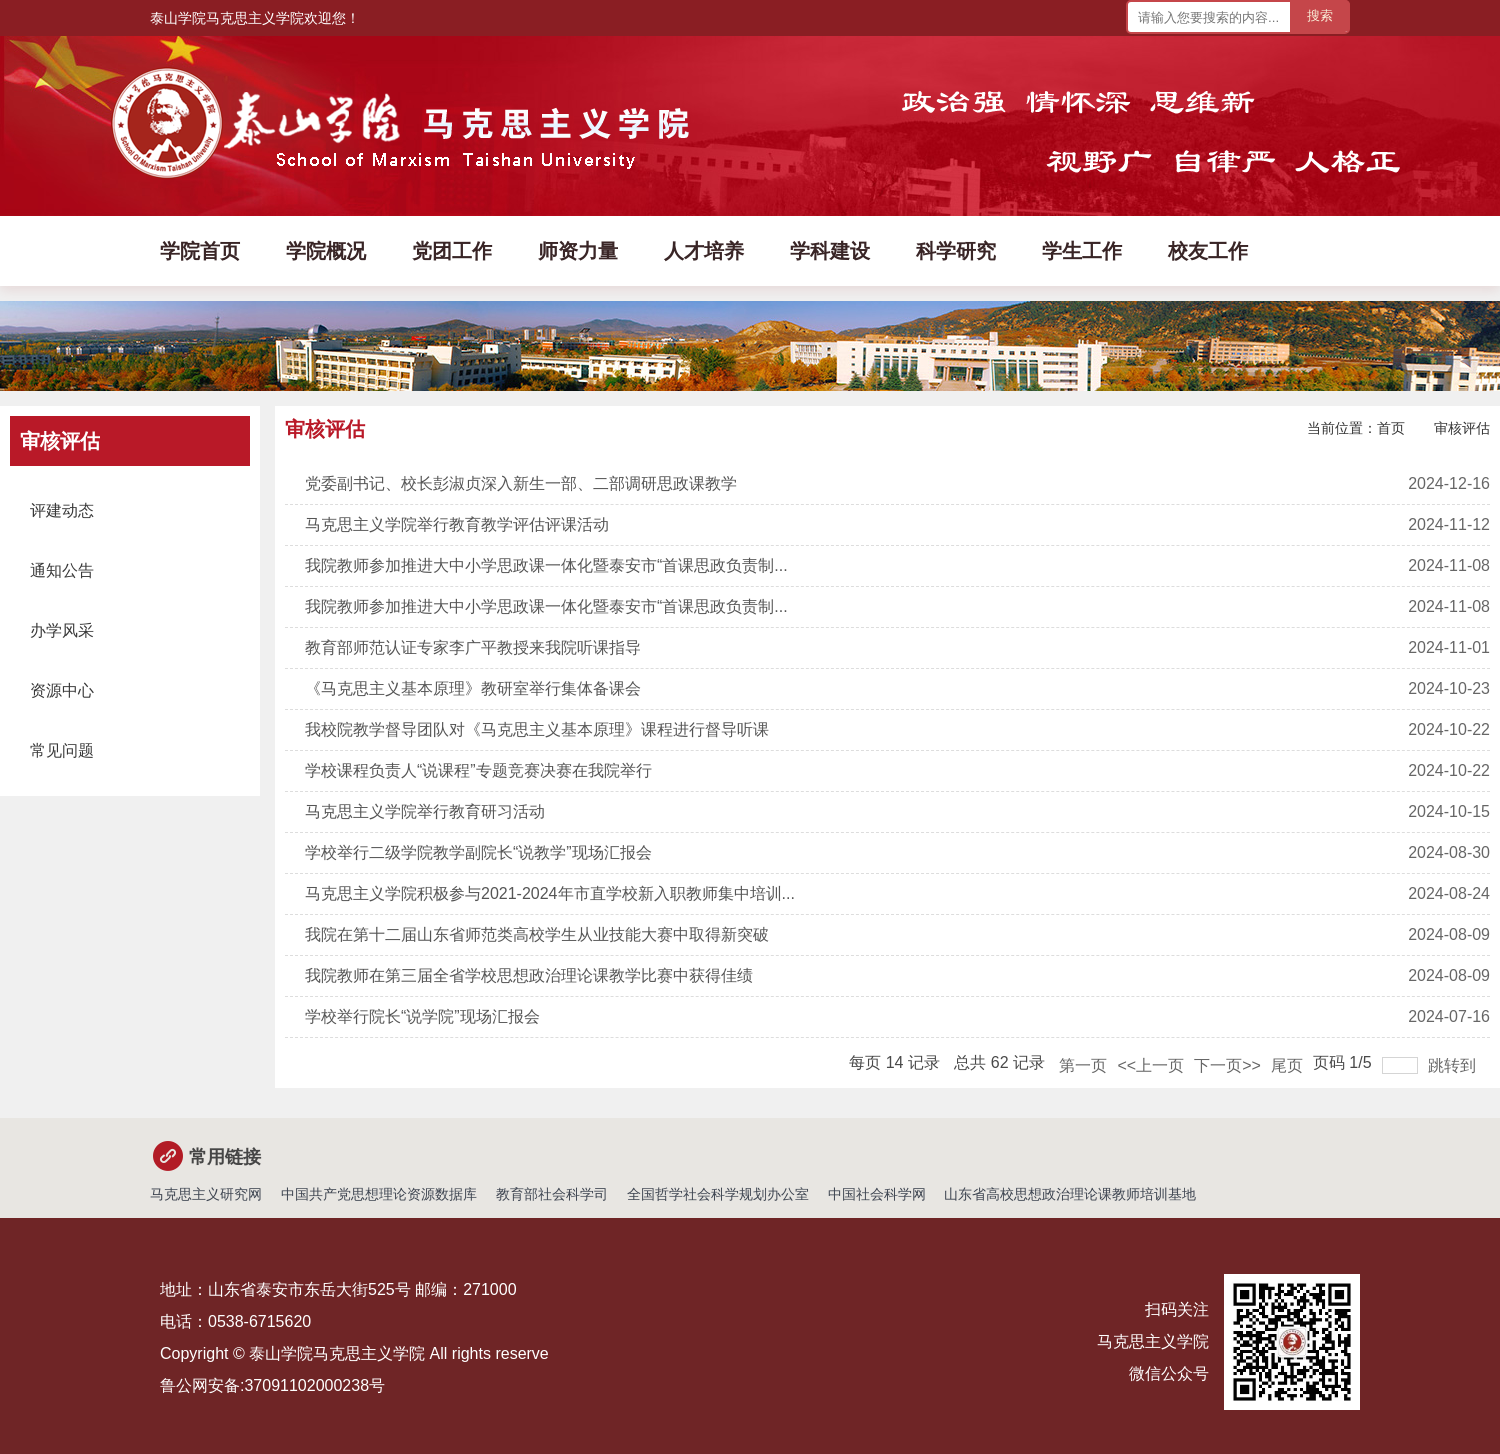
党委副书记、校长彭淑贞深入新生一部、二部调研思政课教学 (521, 483)
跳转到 (1454, 1065)
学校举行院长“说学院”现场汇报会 (422, 1016)
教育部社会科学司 (552, 1194)
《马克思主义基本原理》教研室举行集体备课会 (473, 688)
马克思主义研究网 (206, 1194)
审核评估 (1462, 428)
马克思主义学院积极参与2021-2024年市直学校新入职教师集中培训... (550, 893)
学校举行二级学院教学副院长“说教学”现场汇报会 (478, 852)
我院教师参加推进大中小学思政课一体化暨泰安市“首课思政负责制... (546, 565)
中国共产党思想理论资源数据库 (379, 1194)
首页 (1391, 428)
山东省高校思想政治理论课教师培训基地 (1070, 1194)
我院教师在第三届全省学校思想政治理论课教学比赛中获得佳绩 (529, 975)
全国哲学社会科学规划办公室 (718, 1194)
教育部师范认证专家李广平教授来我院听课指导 (473, 647)
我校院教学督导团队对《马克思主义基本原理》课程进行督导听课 (537, 729)
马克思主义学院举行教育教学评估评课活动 (457, 524)
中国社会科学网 (877, 1194)
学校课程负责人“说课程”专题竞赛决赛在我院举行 (478, 770)
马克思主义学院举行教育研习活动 (425, 811)
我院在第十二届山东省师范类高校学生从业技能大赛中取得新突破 (537, 934)
